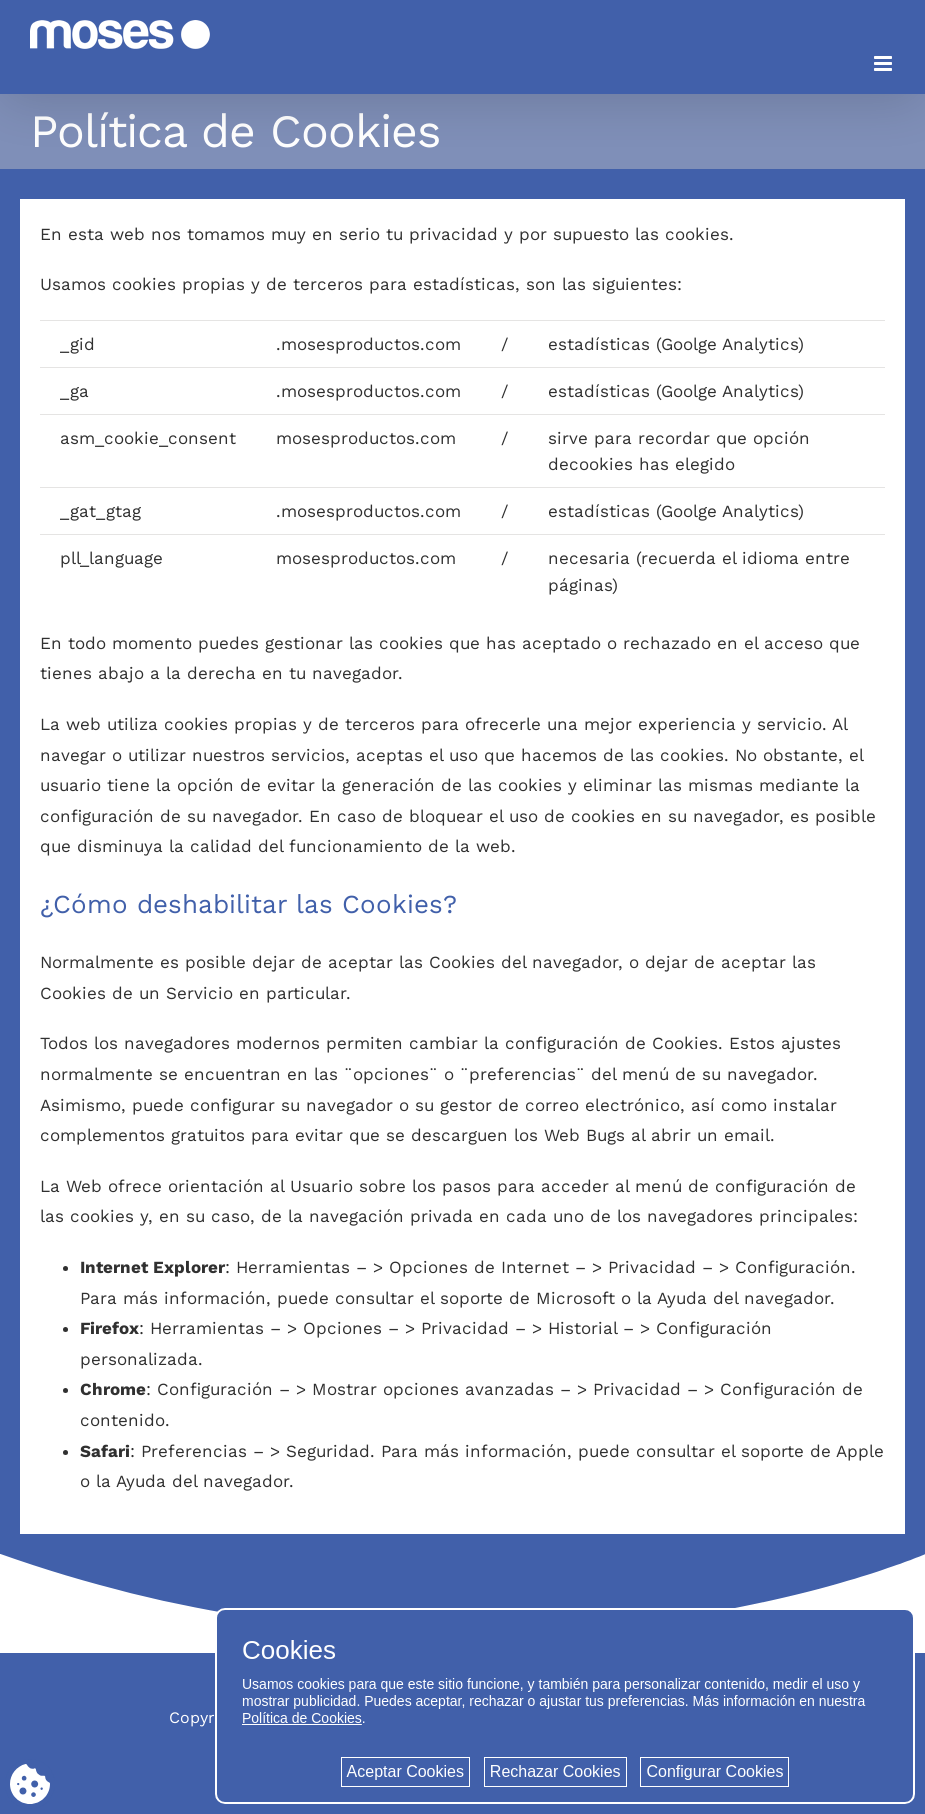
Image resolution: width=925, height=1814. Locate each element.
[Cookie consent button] (30, 1784)
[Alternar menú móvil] (884, 63)
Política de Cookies (302, 1718)
